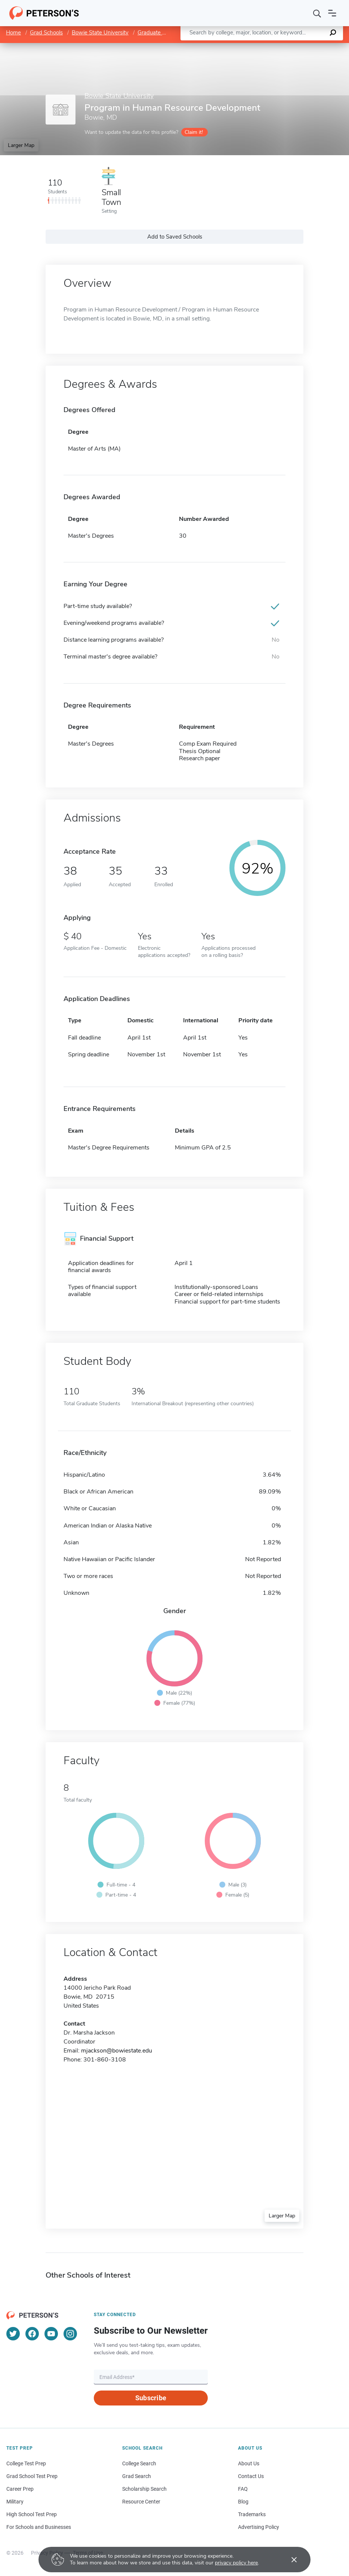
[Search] (317, 13)
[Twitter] (13, 2333)
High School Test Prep (31, 2514)
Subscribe (150, 2398)
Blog (243, 2502)
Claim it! (194, 132)
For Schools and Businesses (38, 2527)
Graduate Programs (162, 32)
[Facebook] (32, 2333)
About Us (248, 2463)
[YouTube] (51, 2333)
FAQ (243, 2489)
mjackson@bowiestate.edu (116, 2051)
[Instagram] (70, 2333)
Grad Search (136, 2476)
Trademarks (252, 2514)
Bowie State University (100, 32)
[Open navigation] (332, 13)
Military (15, 2502)
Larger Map (21, 145)
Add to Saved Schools (174, 236)
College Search (139, 2463)
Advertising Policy (258, 2527)
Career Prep (20, 2489)
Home (13, 32)
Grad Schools (46, 32)
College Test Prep (26, 2463)
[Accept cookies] (288, 2559)
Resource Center (141, 2502)
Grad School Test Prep (32, 2476)
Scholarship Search (144, 2489)
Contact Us (251, 2476)
